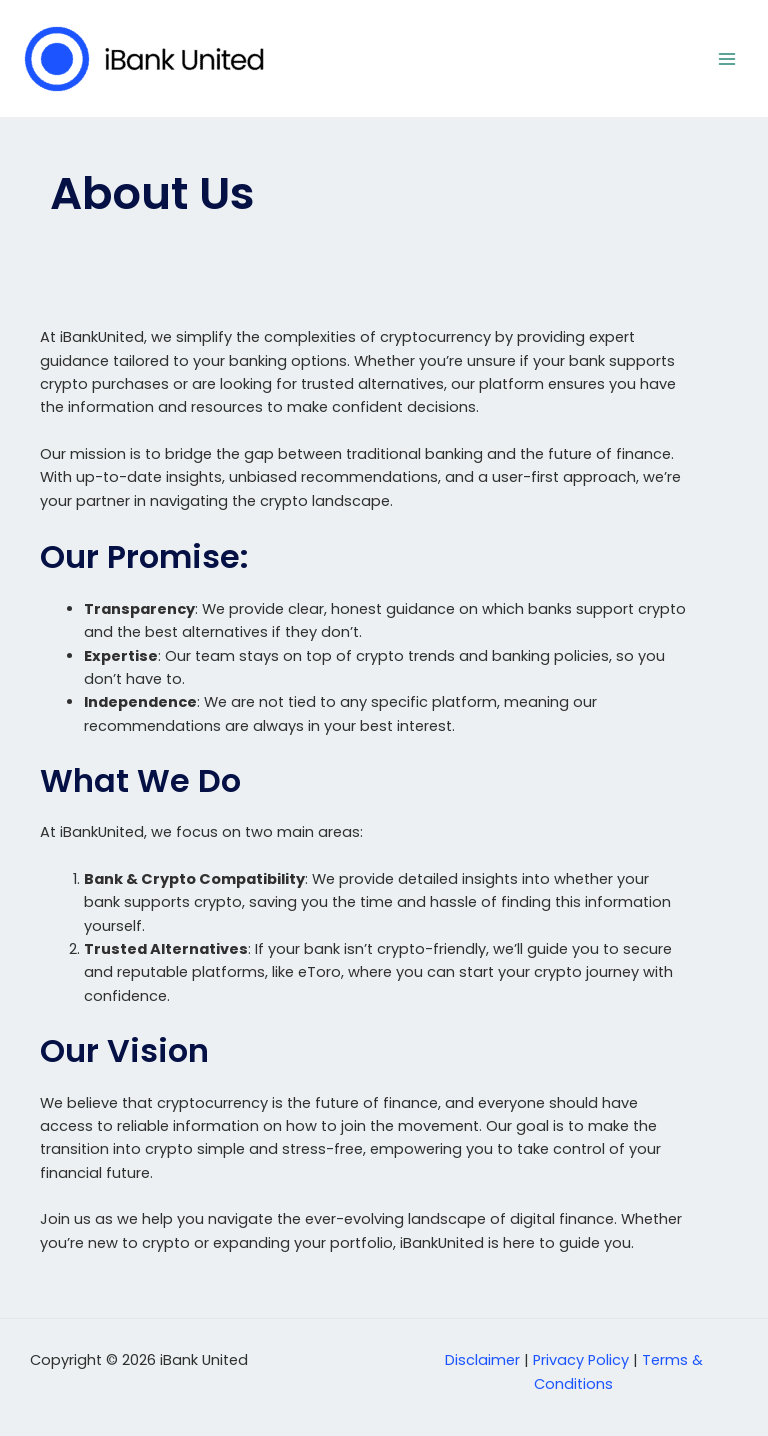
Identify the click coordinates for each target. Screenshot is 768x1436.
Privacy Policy (581, 1360)
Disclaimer (482, 1360)
